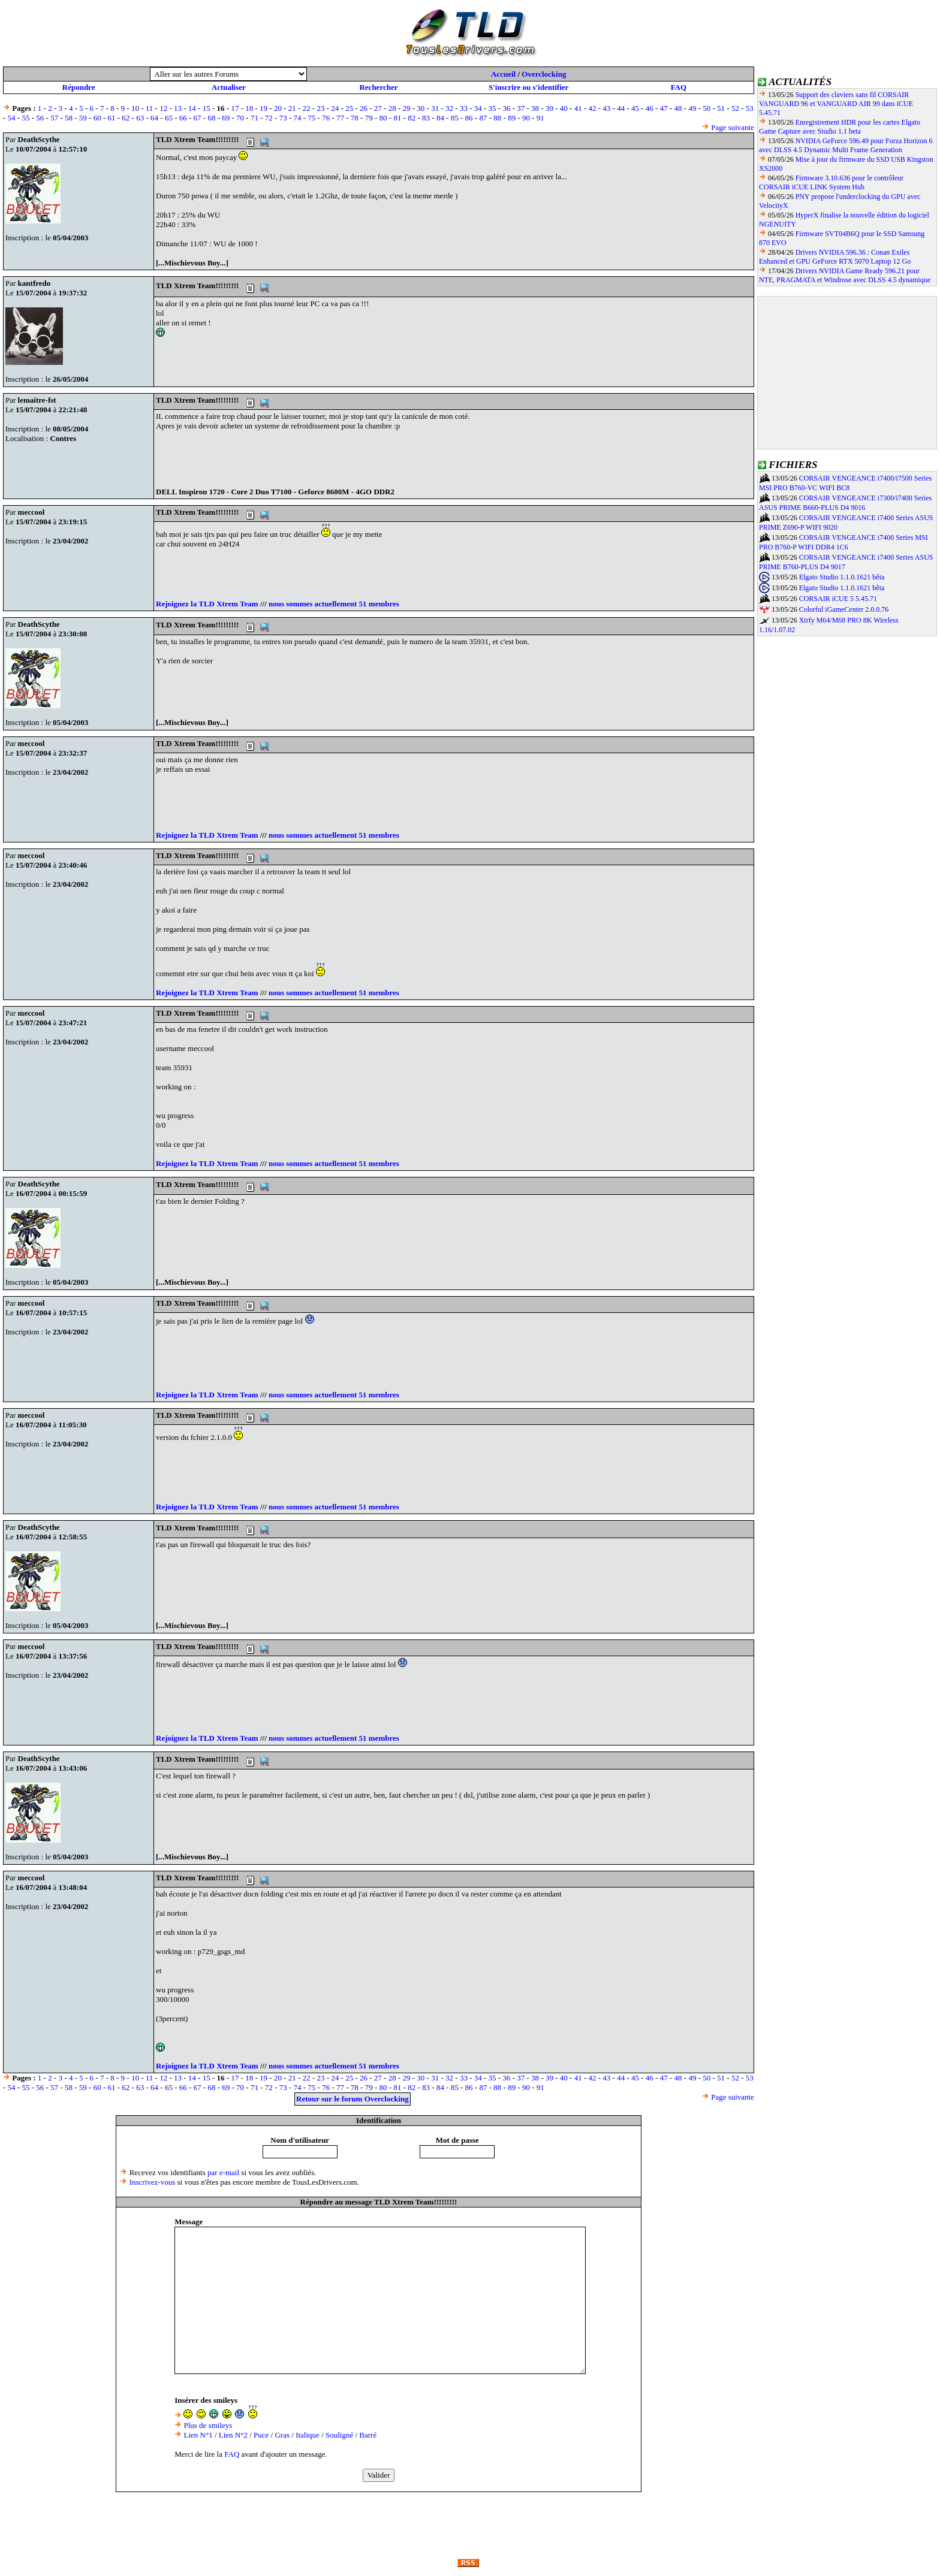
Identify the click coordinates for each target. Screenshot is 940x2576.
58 (69, 117)
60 (97, 117)
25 (349, 108)
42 (592, 108)
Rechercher (378, 87)
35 (492, 108)
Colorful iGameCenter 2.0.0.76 (844, 609)
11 (149, 108)
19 (263, 108)
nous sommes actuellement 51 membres (334, 603)
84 (440, 117)
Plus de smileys (207, 2425)
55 (25, 117)
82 (411, 117)
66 (183, 117)
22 (307, 108)
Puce (261, 2434)
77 (340, 117)
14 (192, 108)
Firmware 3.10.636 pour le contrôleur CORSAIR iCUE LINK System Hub (831, 182)
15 (206, 108)
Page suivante (732, 127)
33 (464, 108)
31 (435, 108)
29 (407, 108)
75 (311, 117)
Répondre (78, 87)
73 (283, 117)
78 (354, 117)
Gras (282, 2434)
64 (154, 117)
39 (549, 108)
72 (269, 117)
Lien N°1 (197, 2434)
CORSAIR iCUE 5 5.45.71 (838, 598)
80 (383, 117)
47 (664, 108)
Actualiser (229, 87)
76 (326, 117)
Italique (308, 2434)
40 (564, 108)
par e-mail (223, 2172)
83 (426, 117)
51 (721, 108)
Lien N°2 (233, 2434)
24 (335, 108)
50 (706, 108)
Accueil (503, 74)
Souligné (339, 2434)
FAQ (678, 87)
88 (497, 117)
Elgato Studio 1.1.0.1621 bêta (842, 577)
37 (521, 108)
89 (512, 117)
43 (606, 108)
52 (735, 108)
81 (397, 117)
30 (420, 108)
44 (621, 108)
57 (54, 117)
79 (369, 117)
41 (578, 108)
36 (506, 108)
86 (469, 117)
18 (249, 108)
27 (378, 108)
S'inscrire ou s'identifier (528, 87)
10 (135, 108)
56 (40, 117)
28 (392, 108)
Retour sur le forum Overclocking (352, 2098)
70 (240, 117)
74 (297, 117)
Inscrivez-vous (152, 2182)
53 (750, 108)
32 (449, 108)
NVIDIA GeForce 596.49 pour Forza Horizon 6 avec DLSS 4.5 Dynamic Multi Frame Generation (846, 145)
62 (125, 117)
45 (635, 108)
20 (278, 108)
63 (140, 117)
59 (83, 117)
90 (526, 117)
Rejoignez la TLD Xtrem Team (207, 603)
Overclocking (544, 74)
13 (178, 108)
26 (363, 108)
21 (292, 108)
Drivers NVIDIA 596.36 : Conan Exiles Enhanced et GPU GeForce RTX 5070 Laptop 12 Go (835, 256)
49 (692, 108)
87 (483, 117)
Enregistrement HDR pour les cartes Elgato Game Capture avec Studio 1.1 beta (839, 126)
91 (540, 117)
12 (163, 108)
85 (455, 117)
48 (678, 108)
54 (12, 117)
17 (235, 108)
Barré (367, 2434)
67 (197, 117)
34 (478, 108)
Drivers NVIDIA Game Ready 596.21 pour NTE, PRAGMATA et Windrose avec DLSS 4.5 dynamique (844, 275)
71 (254, 117)
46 (649, 108)
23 (320, 108)
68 (211, 117)
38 (535, 108)
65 (169, 117)
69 (226, 117)
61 (112, 117)
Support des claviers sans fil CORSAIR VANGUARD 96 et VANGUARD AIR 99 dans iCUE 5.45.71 (836, 103)
